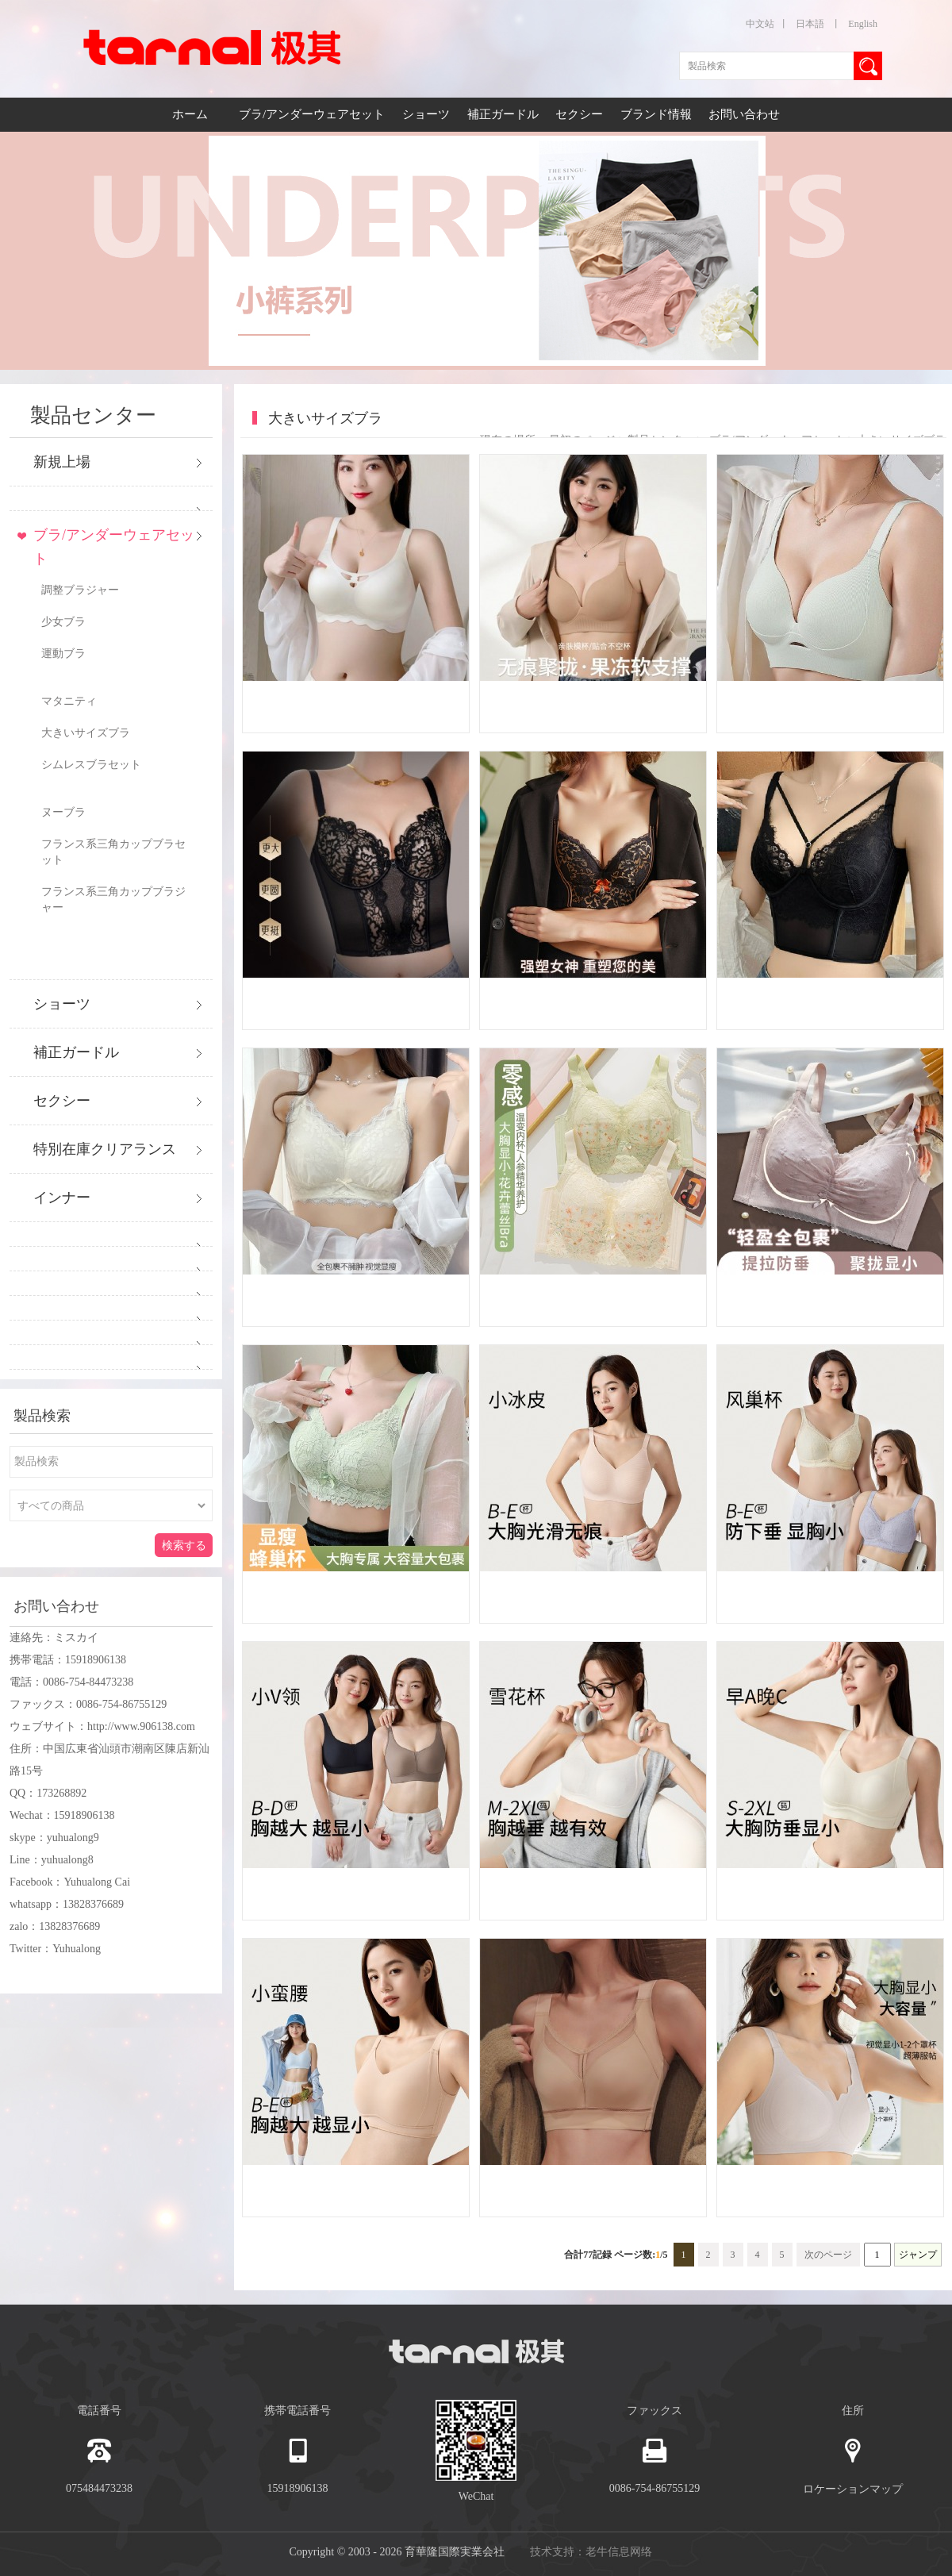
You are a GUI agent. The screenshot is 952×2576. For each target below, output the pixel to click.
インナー (61, 1197)
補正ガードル (504, 114)
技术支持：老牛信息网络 (591, 2552)
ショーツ (427, 114)
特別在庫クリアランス (104, 1149)
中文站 (760, 23)
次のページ (828, 2254)
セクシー (580, 114)
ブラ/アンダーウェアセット (313, 114)
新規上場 (61, 462)
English (862, 23)
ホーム (190, 114)
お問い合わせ (744, 114)
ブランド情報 (656, 114)
